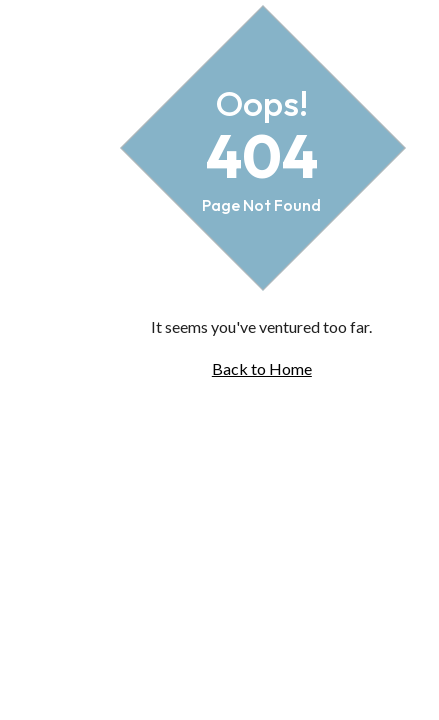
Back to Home (262, 368)
